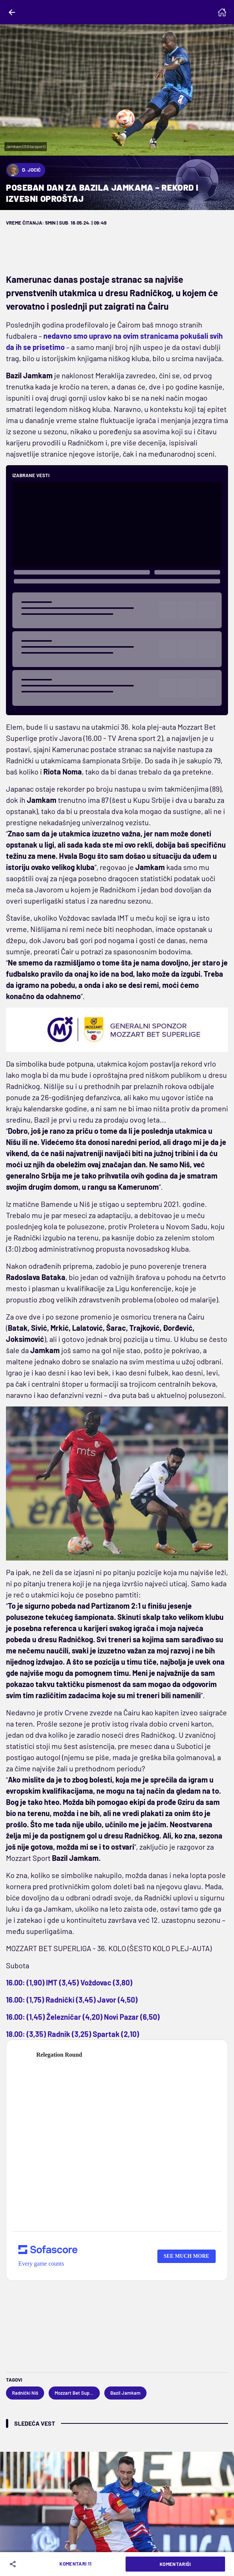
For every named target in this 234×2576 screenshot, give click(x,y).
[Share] (14, 2564)
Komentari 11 (75, 2564)
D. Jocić (24, 170)
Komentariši (175, 2564)
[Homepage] (222, 12)
